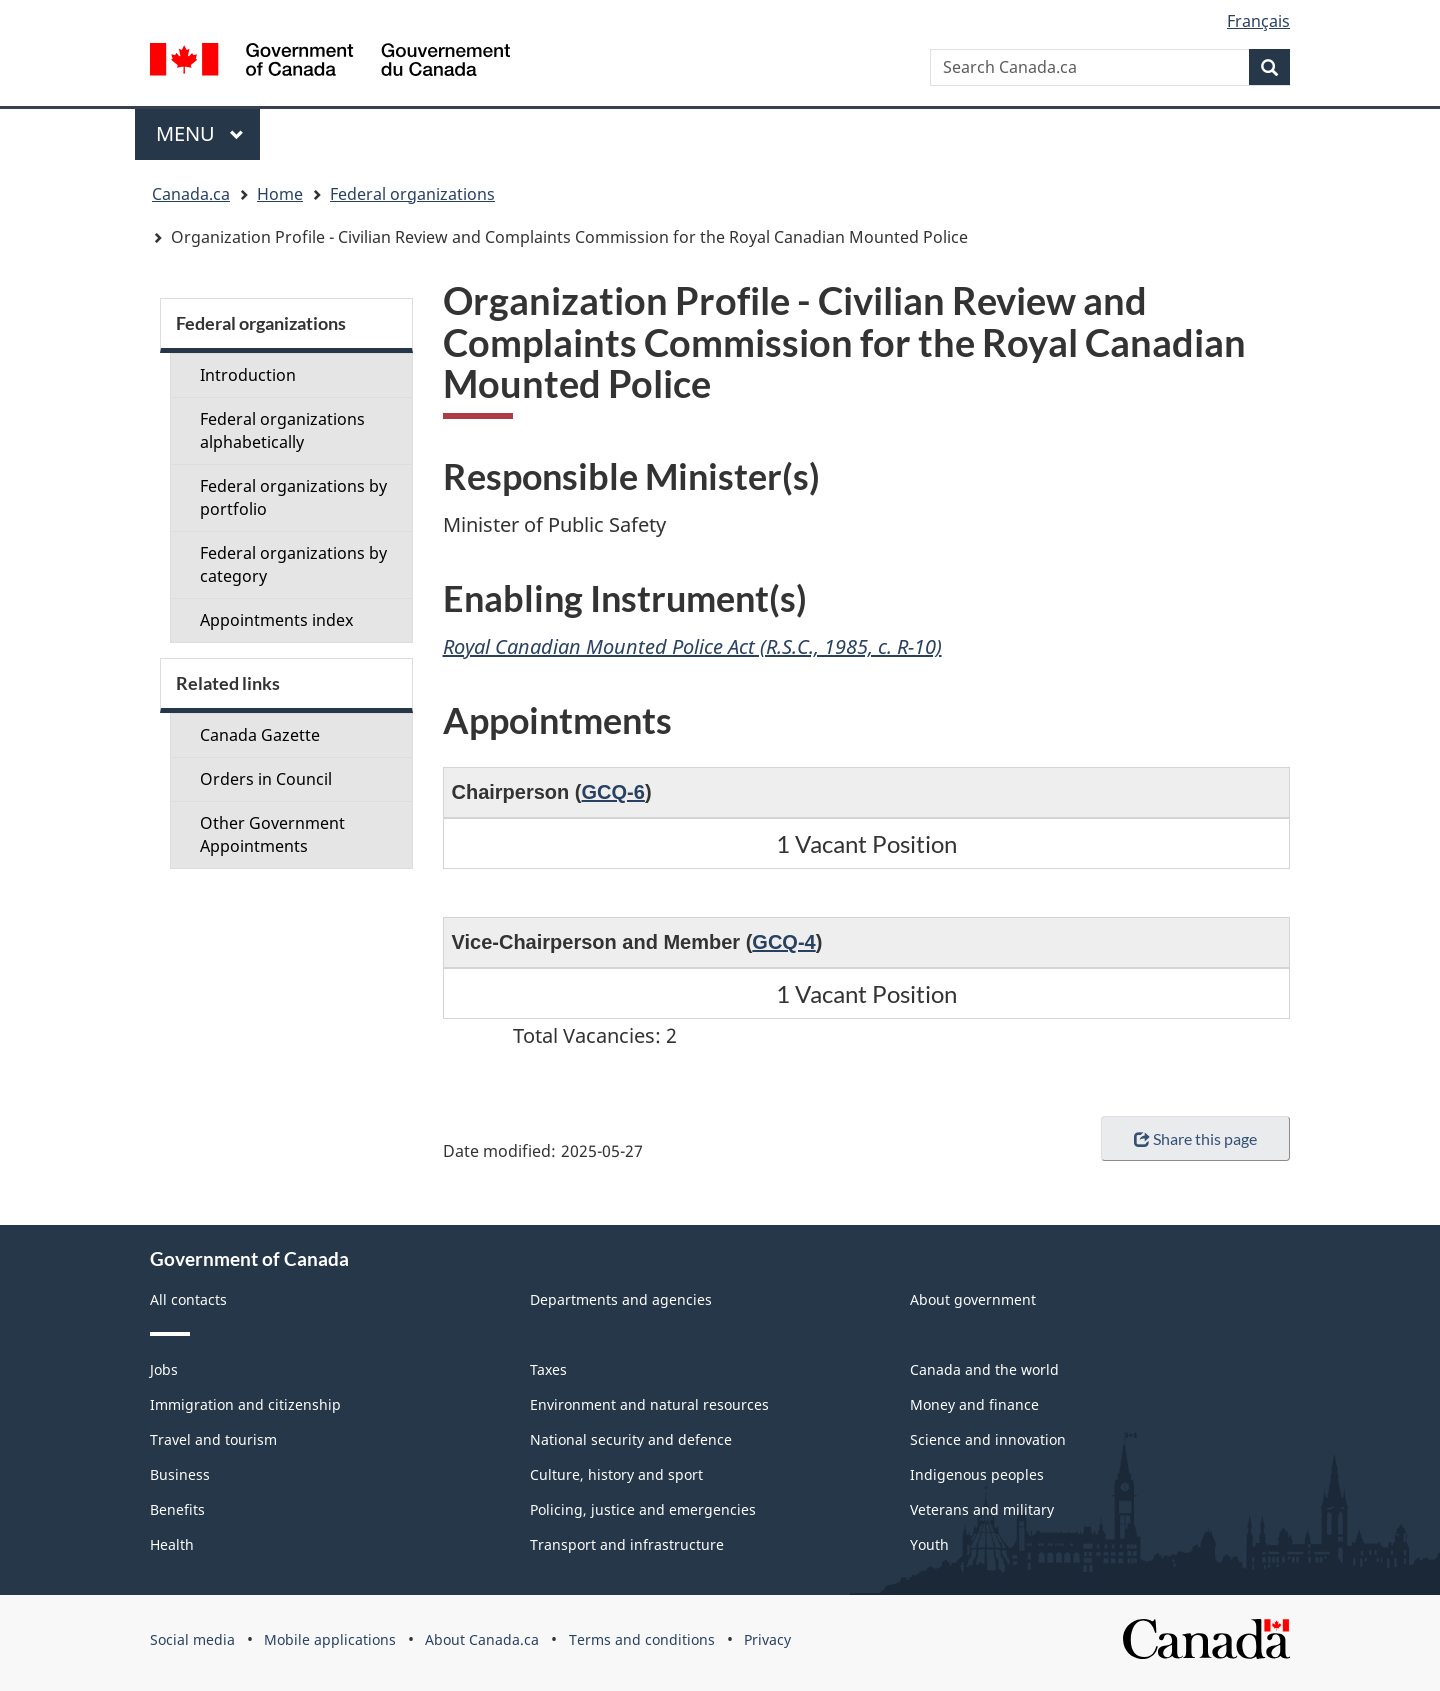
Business (180, 1474)
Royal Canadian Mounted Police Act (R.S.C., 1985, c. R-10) (692, 646)
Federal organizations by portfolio (293, 497)
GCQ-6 (613, 792)
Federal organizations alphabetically (282, 430)
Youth (929, 1544)
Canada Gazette (260, 735)
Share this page (1195, 1138)
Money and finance (974, 1404)
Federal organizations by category (293, 564)
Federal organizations (412, 194)
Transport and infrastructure (627, 1544)
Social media (192, 1639)
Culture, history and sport (616, 1474)
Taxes (548, 1369)
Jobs (164, 1369)
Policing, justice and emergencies (643, 1509)
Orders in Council (266, 779)
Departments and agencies (621, 1299)
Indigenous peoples (977, 1474)
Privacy (767, 1639)
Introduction (248, 375)
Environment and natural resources (649, 1404)
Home (280, 194)
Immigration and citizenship (245, 1404)
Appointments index (276, 620)
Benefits (177, 1509)
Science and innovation (988, 1439)
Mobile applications (330, 1639)
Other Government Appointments (272, 834)
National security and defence (631, 1439)
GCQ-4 (783, 942)
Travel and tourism (213, 1439)
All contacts (188, 1299)
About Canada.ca (482, 1639)
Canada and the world (984, 1369)
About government (973, 1299)
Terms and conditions (642, 1639)
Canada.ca (191, 194)
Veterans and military (982, 1509)
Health (172, 1544)
